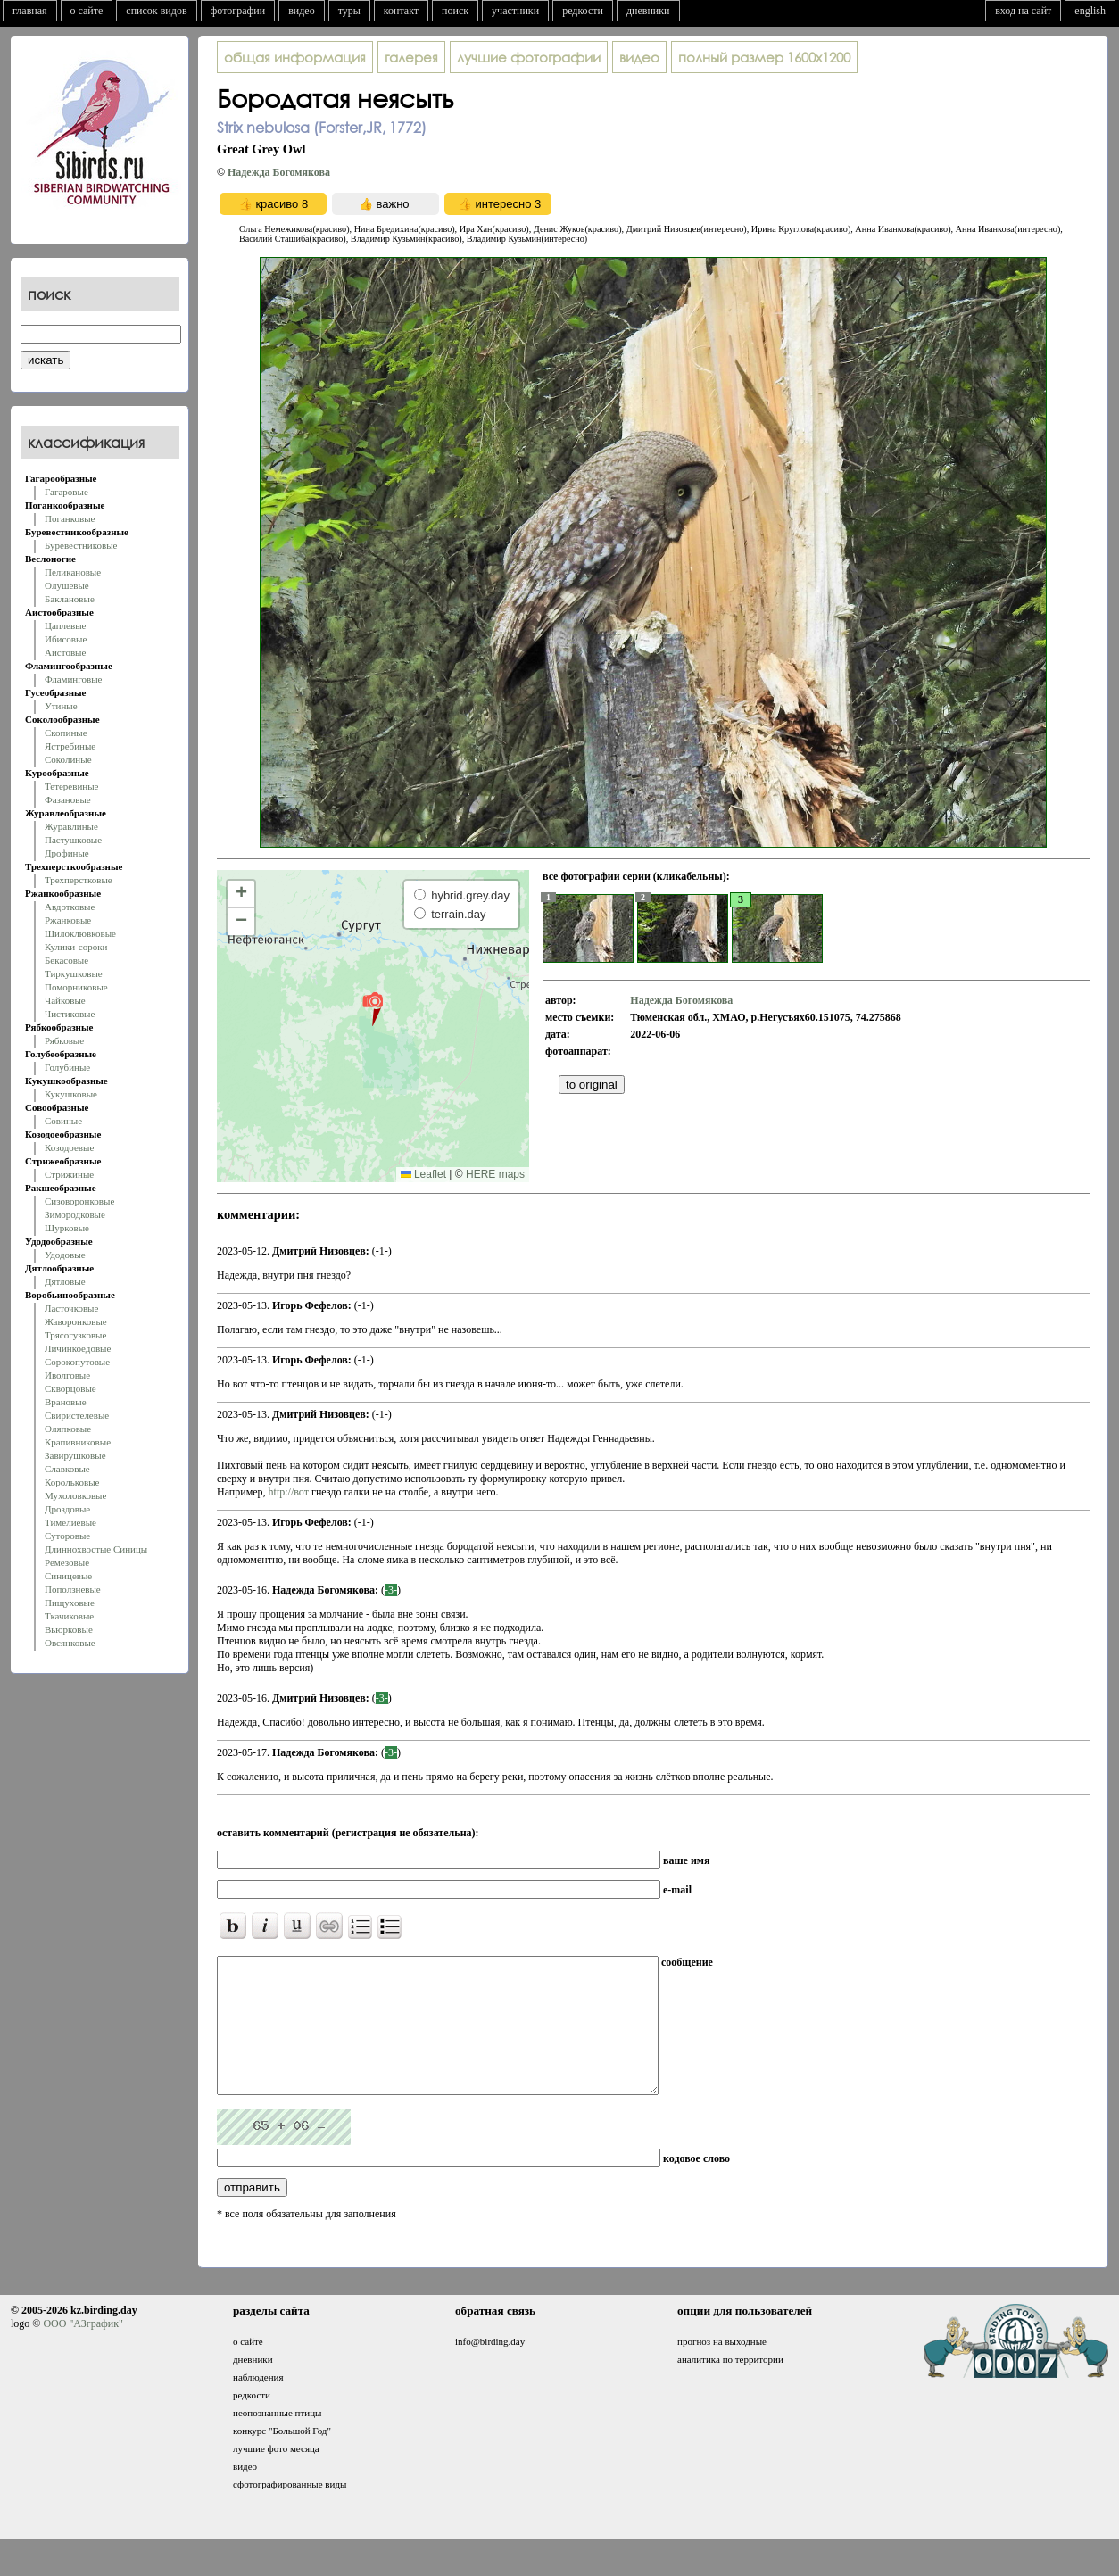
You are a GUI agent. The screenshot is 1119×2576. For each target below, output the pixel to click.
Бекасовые (66, 960)
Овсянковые (70, 1642)
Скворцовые (70, 1388)
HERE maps (495, 1174)
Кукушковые (71, 1094)
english (1090, 10)
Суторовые (67, 1535)
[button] (373, 1008)
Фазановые (68, 799)
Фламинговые (73, 679)
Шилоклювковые (80, 933)
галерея (411, 57)
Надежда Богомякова (279, 172)
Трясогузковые (75, 1334)
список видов (156, 10)
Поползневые (73, 1589)
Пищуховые (70, 1602)
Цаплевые (65, 625)
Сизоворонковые (79, 1201)
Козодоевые (69, 1147)
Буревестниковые (81, 545)
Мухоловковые (75, 1495)
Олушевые (67, 585)
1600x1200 (764, 57)
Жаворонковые (76, 1321)
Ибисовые (66, 639)
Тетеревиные (72, 786)
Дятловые (65, 1281)
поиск (455, 10)
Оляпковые (68, 1428)
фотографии (238, 10)
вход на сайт (1023, 10)
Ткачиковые (69, 1616)
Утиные (61, 705)
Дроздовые (67, 1508)
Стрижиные (69, 1174)
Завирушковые (75, 1455)
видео (301, 10)
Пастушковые (73, 839)
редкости (582, 10)
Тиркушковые (74, 973)
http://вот (289, 1492)
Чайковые (65, 1000)
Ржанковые (68, 920)
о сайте (87, 10)
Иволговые (67, 1375)
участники (515, 10)
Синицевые (68, 1575)
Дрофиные (67, 853)
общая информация (295, 57)
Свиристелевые (77, 1415)
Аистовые (65, 652)
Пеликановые (73, 572)
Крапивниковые (78, 1442)
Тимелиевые (70, 1522)
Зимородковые (75, 1214)
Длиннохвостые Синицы (96, 1549)
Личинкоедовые (78, 1348)
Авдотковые (70, 906)
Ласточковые (71, 1308)
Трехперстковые (78, 879)
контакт (401, 10)
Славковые (67, 1468)
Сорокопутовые (77, 1361)
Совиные (63, 1120)
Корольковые (72, 1482)
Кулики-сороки (76, 946)
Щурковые (67, 1227)
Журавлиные (71, 826)
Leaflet (423, 1174)
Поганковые (70, 518)
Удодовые (65, 1254)
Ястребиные (70, 746)
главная (29, 10)
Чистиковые (70, 1013)
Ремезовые (67, 1562)
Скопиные (66, 732)
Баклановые (70, 598)
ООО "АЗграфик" (82, 2350)
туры (349, 10)
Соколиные (68, 759)
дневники (648, 10)
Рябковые (64, 1040)
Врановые (66, 1401)
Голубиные (67, 1067)
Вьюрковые (69, 1629)
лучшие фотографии (529, 57)
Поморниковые (76, 987)
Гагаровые (66, 491)
